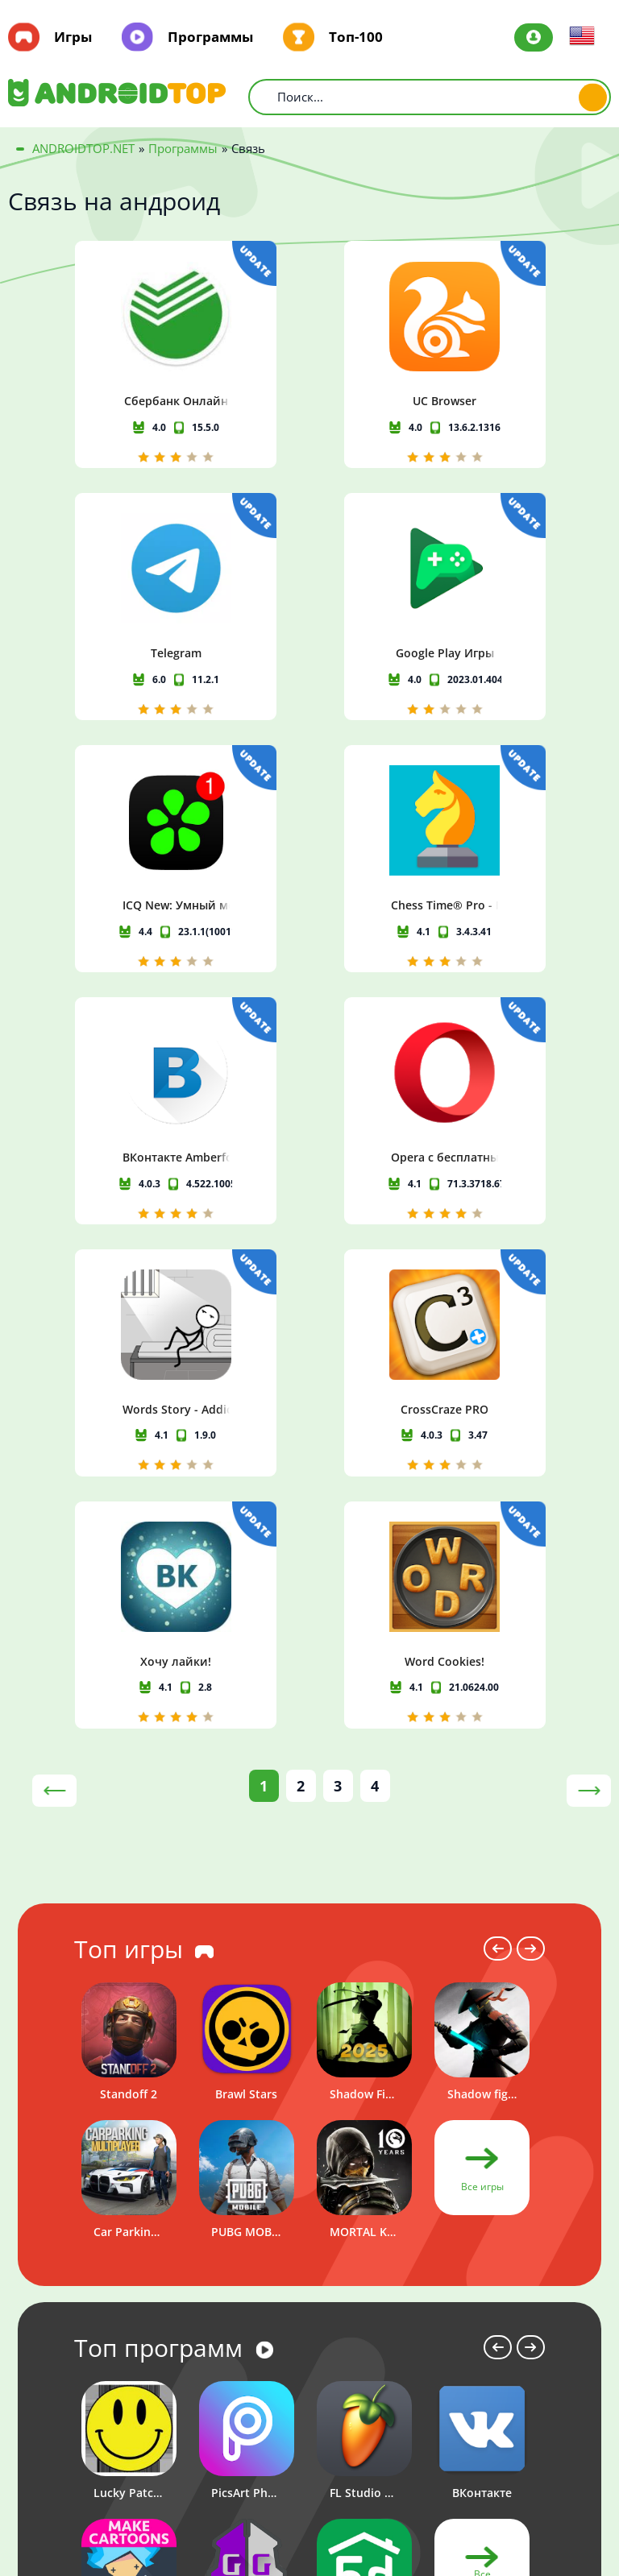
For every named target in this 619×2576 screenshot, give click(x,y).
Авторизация (533, 37)
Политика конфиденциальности (523, 2464)
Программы (210, 37)
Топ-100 (356, 37)
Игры (73, 37)
